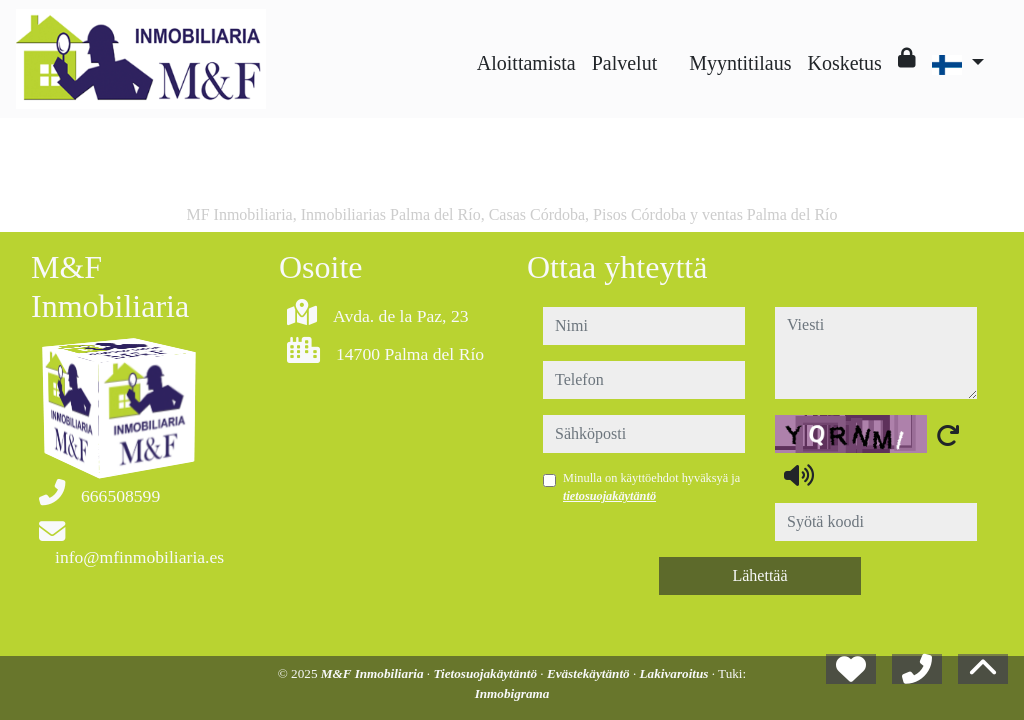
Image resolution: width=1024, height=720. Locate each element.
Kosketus (844, 63)
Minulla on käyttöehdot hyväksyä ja (651, 487)
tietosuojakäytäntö (609, 496)
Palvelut (625, 63)
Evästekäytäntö (590, 673)
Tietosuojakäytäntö (486, 673)
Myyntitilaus (740, 63)
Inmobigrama (512, 693)
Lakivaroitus (676, 673)
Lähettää (759, 575)
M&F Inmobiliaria (374, 673)
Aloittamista (526, 63)
